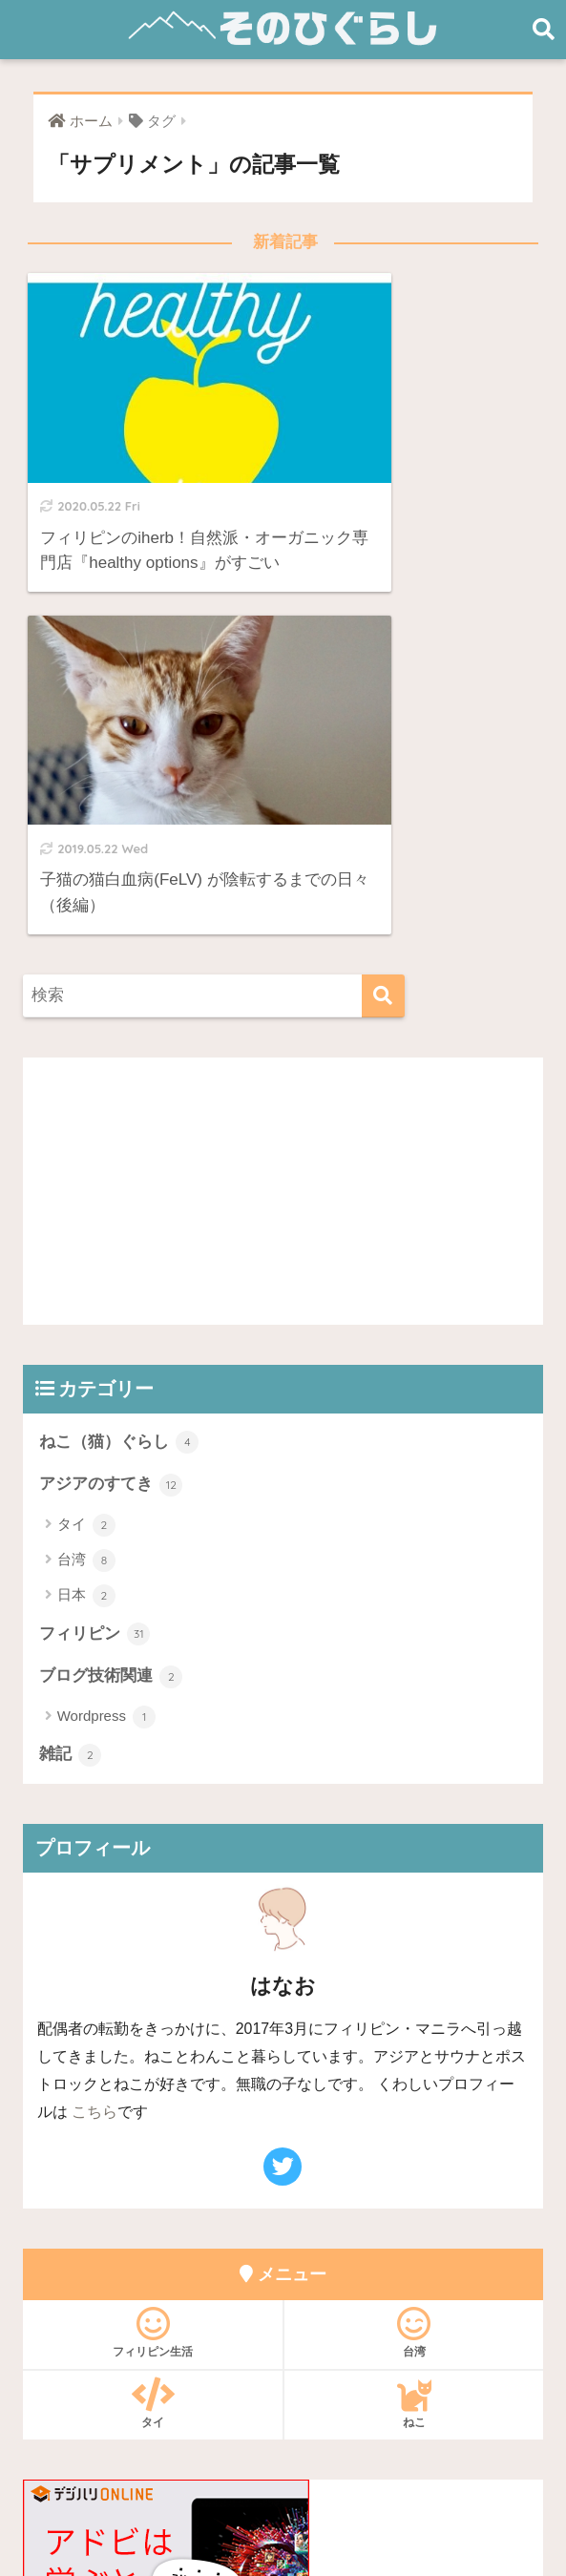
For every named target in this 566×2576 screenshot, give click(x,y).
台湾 (86, 1171)
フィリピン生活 (153, 1943)
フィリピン (95, 1245)
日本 (86, 1207)
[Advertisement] (283, 801)
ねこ (413, 2014)
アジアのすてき (111, 1095)
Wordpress (106, 1328)
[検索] (383, 606)
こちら (94, 1723)
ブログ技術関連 (111, 1287)
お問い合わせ (206, 2477)
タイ (86, 1135)
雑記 (70, 1366)
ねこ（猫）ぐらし (119, 1052)
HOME (283, 2437)
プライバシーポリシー (338, 2477)
